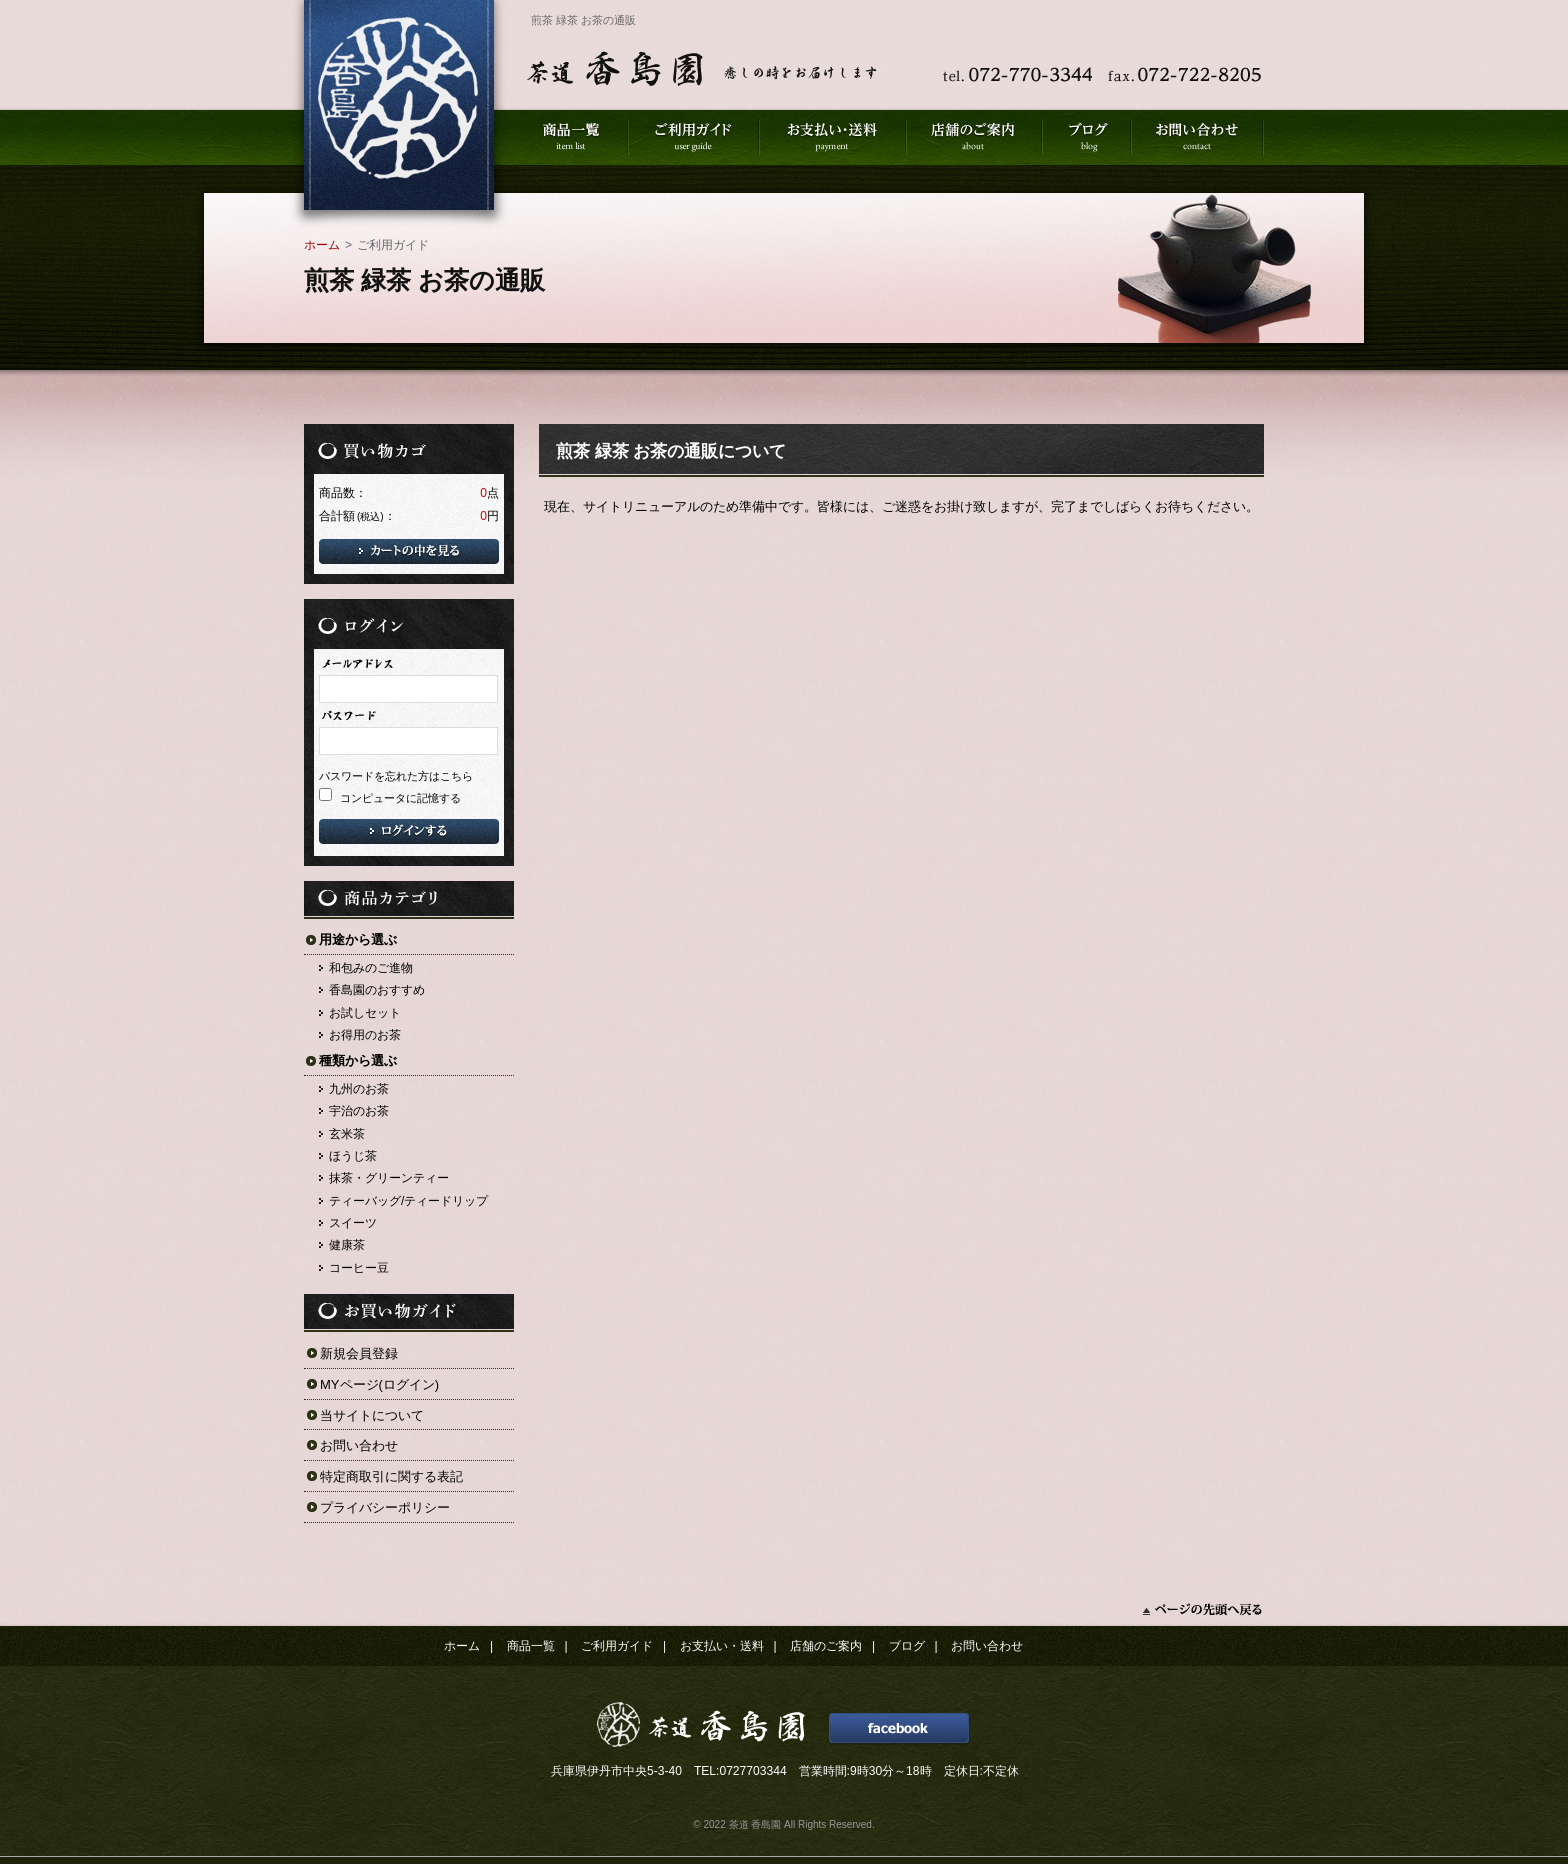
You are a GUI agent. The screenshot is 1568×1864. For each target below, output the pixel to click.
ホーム (322, 245)
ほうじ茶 (353, 1156)
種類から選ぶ (358, 1060)
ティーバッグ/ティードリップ (408, 1201)
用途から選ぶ (358, 939)
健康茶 (347, 1245)
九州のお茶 (359, 1089)
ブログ (907, 1646)
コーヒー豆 (359, 1268)
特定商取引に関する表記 (391, 1476)
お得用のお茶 (365, 1035)
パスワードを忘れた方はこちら (396, 776)
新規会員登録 (359, 1353)
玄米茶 (347, 1134)
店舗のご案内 (826, 1646)
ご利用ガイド (617, 1646)
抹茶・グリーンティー (389, 1178)
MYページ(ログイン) (379, 1384)
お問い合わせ (359, 1445)
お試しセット (365, 1013)
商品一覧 (531, 1646)
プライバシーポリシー (385, 1507)
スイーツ (353, 1223)
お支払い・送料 (722, 1646)
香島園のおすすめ (377, 990)
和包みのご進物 (371, 968)
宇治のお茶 (359, 1111)
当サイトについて (372, 1415)
